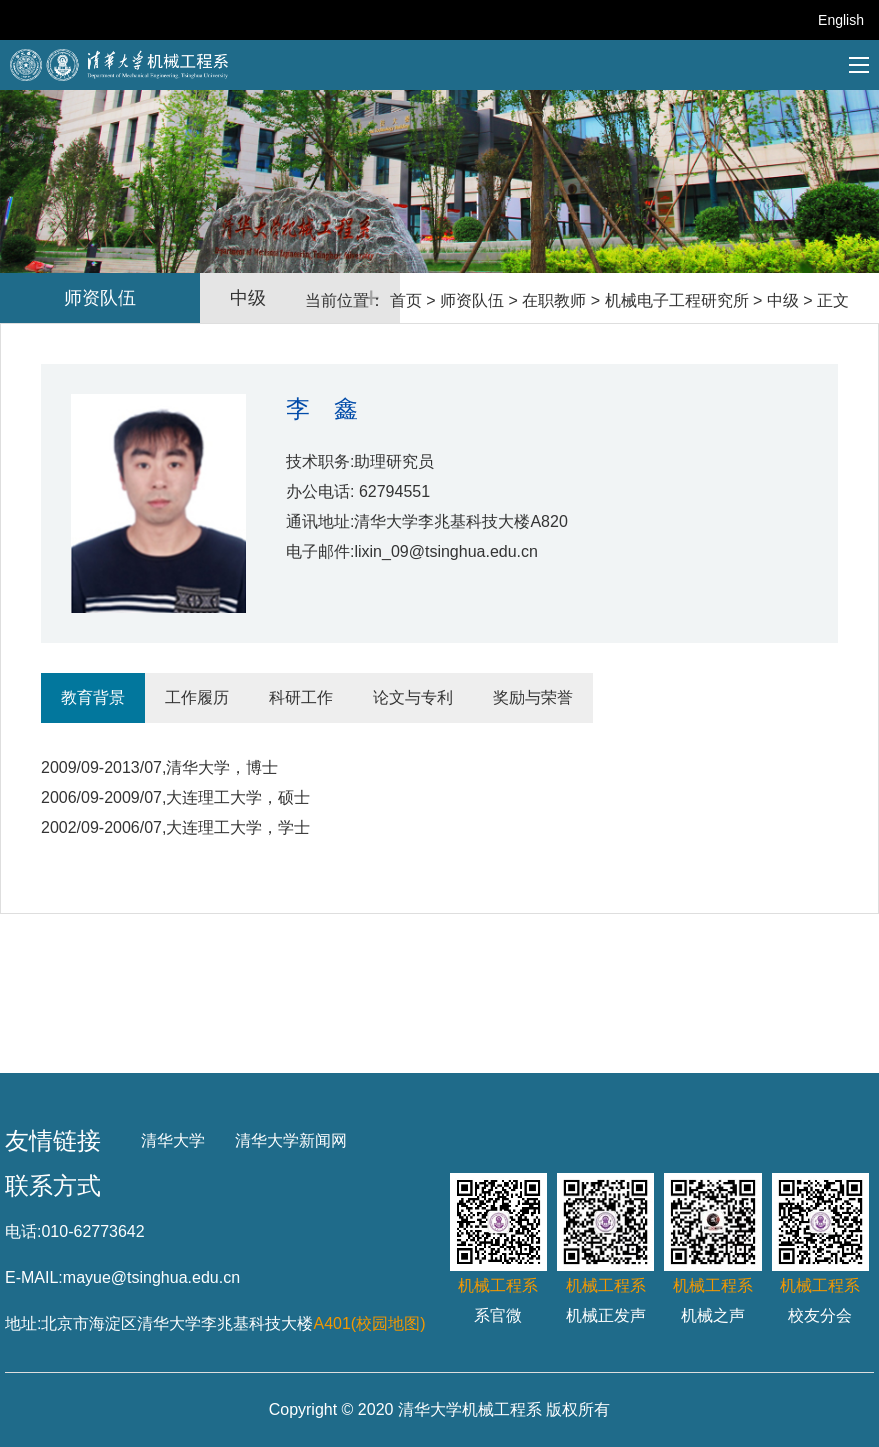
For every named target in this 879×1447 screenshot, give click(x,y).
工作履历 (197, 697)
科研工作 (301, 697)
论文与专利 (413, 697)
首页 (406, 300)
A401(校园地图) (369, 1323)
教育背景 (93, 697)
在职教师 (554, 300)
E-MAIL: (34, 1277)
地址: (23, 1323)
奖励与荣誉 (533, 697)
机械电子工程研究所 (677, 300)
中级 (783, 300)
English (841, 20)
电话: (23, 1231)
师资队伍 (472, 300)
